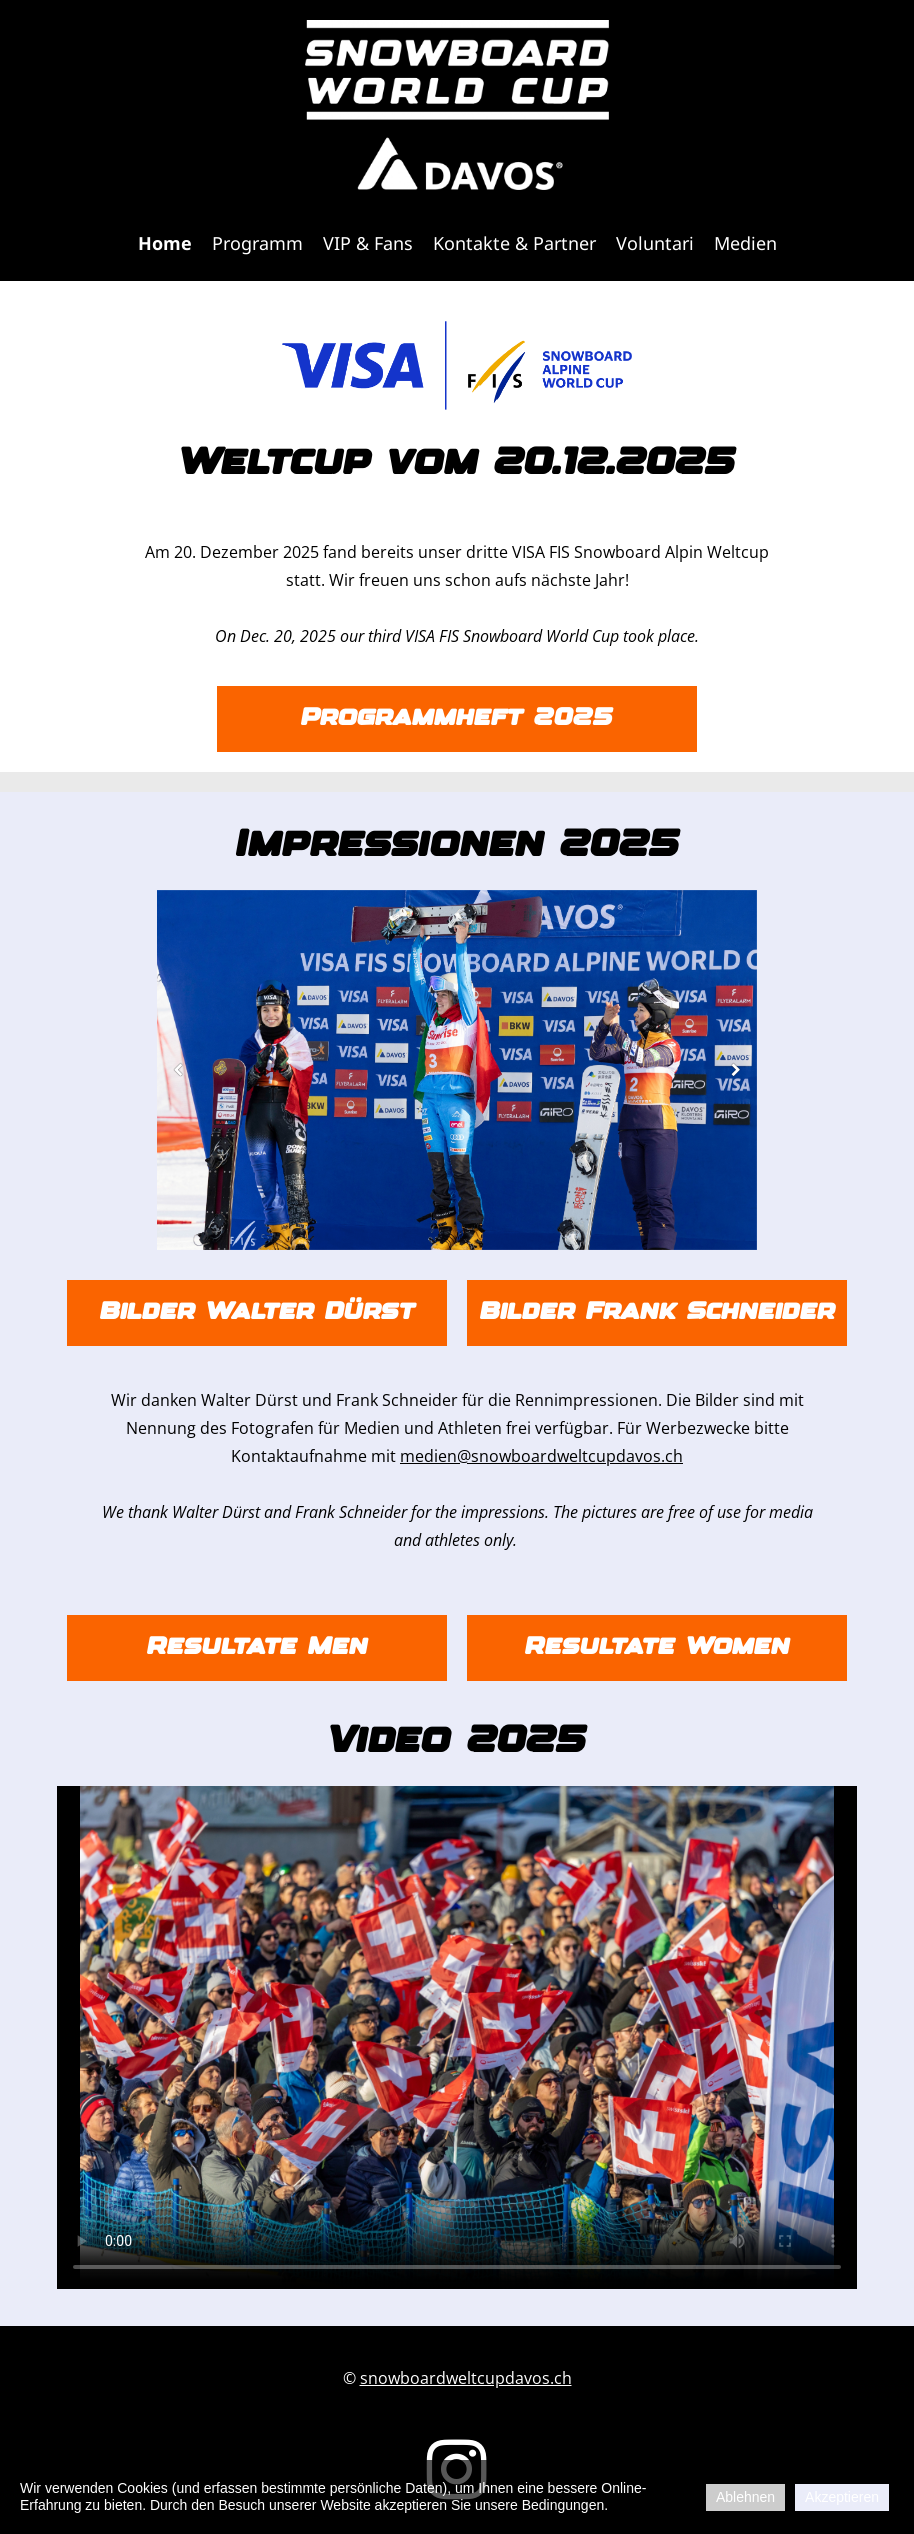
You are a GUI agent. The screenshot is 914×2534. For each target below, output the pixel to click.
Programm (257, 243)
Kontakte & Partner (514, 243)
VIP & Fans (368, 243)
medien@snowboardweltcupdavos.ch (541, 1456)
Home (165, 243)
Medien (745, 243)
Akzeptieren (842, 2497)
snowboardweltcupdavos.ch (466, 2378)
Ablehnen (745, 2497)
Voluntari (655, 243)
